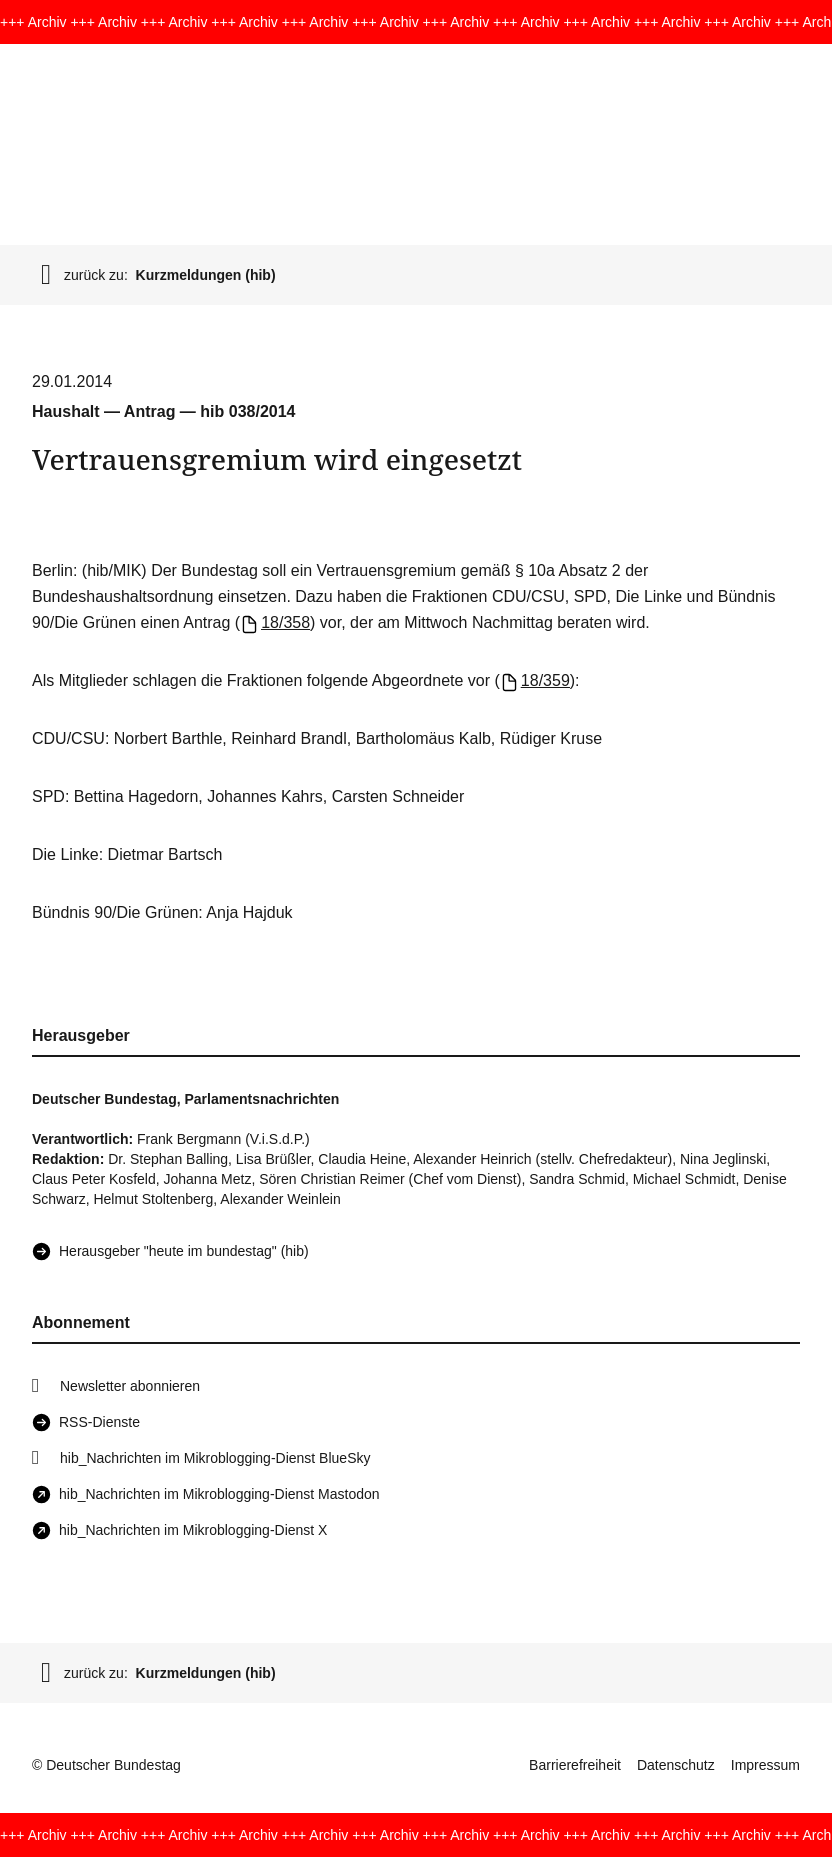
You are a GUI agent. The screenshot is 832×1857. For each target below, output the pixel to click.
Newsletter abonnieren (130, 1386)
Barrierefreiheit (575, 1765)
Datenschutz (676, 1765)
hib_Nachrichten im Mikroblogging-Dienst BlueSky (215, 1458)
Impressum (765, 1765)
